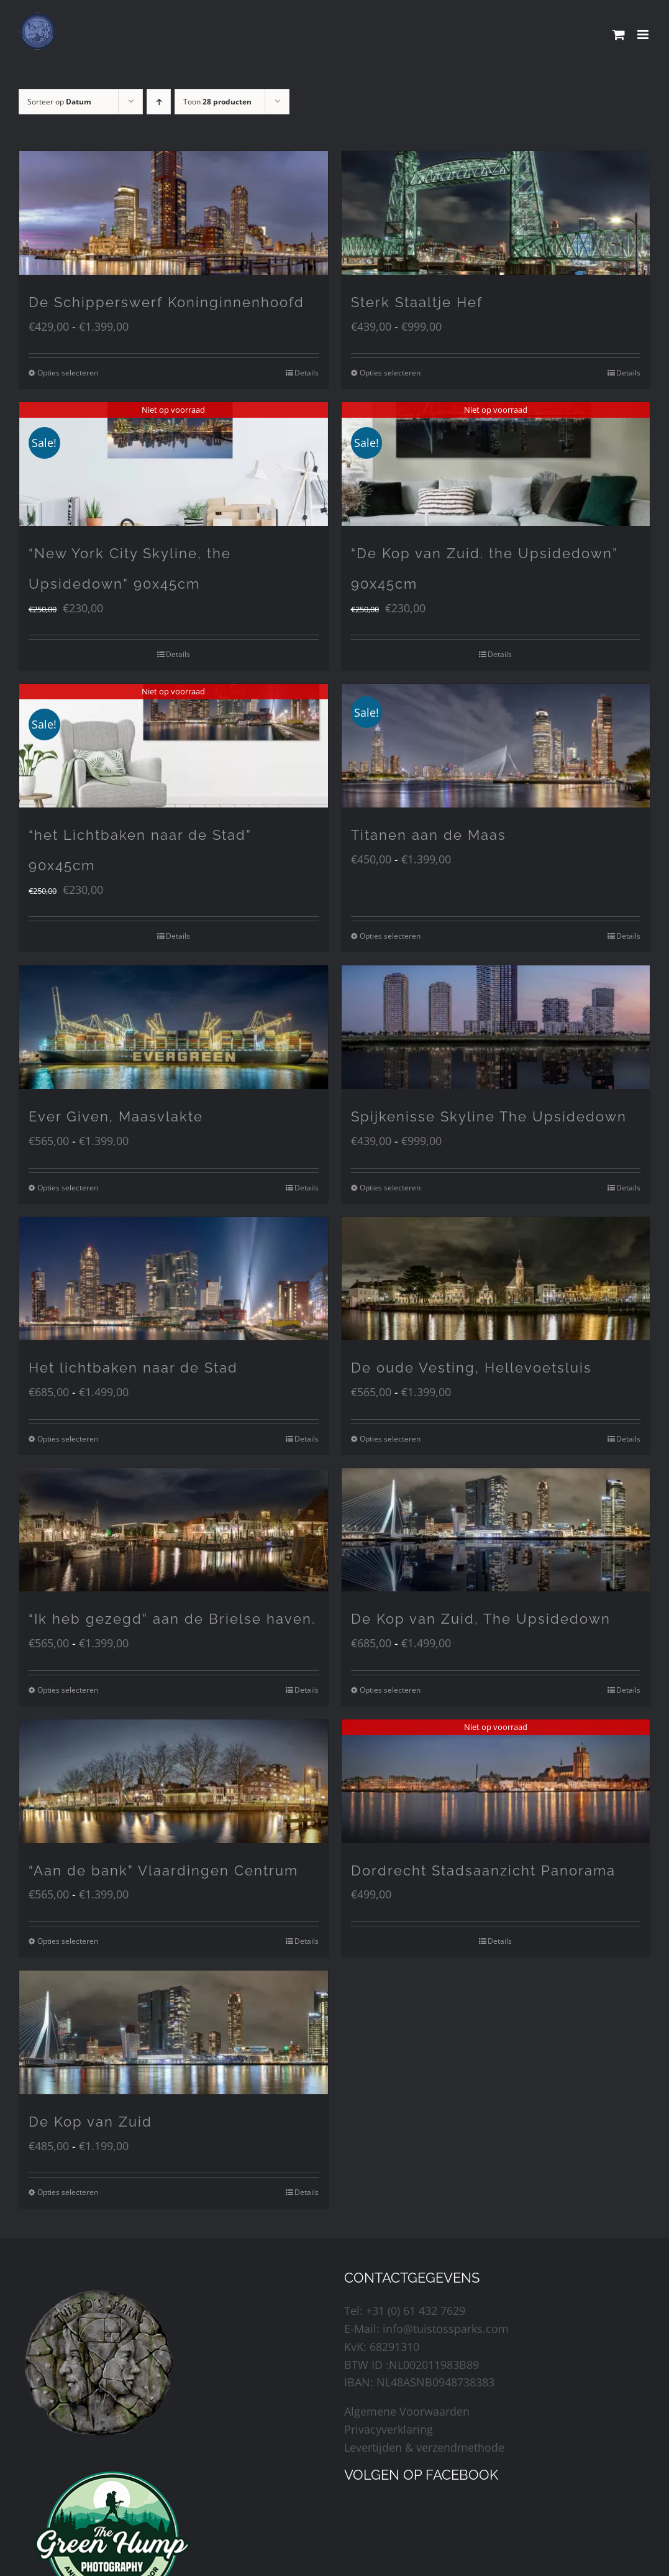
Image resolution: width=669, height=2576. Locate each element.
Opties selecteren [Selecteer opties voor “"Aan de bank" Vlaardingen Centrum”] (67, 1941)
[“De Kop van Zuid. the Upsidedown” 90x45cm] (496, 464)
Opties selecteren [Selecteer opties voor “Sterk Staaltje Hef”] (390, 372)
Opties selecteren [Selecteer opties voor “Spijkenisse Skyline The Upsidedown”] (390, 1187)
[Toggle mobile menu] (643, 34)
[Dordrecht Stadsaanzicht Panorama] (496, 1781)
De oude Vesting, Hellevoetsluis (471, 1367)
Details (306, 372)
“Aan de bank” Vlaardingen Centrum (163, 1870)
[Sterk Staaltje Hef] (496, 213)
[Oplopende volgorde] (159, 101)
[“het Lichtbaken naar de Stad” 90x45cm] (173, 745)
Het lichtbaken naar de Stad (133, 1367)
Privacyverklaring (388, 2429)
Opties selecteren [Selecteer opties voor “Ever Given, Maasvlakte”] (67, 1187)
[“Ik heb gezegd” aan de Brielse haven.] (173, 1530)
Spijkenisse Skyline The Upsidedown (489, 1116)
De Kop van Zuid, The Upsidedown (481, 1619)
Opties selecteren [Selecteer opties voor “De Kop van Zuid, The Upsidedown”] (390, 1690)
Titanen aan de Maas (428, 835)
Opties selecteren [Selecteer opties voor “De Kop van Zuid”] (67, 2192)
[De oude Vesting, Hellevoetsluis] (496, 1279)
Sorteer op (59, 101)
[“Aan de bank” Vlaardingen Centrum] (173, 1781)
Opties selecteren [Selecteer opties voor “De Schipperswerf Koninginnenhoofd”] (67, 372)
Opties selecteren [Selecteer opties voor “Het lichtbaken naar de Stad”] (67, 1438)
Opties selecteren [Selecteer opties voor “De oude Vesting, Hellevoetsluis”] (390, 1438)
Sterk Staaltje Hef (417, 302)
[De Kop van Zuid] (173, 2032)
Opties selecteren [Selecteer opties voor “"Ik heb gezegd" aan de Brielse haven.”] (67, 1690)
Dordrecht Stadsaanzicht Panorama (483, 1870)
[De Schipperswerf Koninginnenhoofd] (173, 213)
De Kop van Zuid (90, 2122)
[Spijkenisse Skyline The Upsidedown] (496, 1027)
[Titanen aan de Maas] (496, 745)
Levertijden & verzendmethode (424, 2447)
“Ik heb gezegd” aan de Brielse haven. (172, 1619)
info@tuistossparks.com (446, 2328)
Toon (217, 101)
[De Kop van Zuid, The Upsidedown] (496, 1530)
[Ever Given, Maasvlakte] (173, 1027)
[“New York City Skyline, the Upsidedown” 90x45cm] (173, 464)
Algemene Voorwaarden (407, 2411)
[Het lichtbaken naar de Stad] (173, 1279)
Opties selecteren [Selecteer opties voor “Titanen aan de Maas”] (390, 936)
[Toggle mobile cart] (618, 34)
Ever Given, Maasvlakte (116, 1116)
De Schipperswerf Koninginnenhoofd (166, 302)
